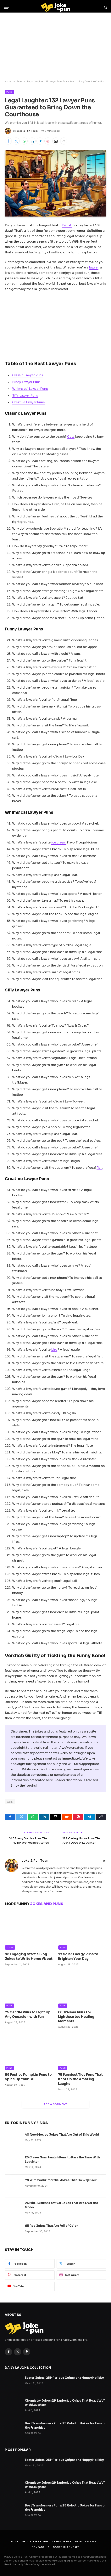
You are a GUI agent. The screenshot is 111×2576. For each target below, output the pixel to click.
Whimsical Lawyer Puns (30, 389)
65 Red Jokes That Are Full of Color (51, 2226)
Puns (9, 91)
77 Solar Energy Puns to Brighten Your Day (78, 1956)
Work (10, 1801)
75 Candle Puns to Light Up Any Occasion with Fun (28, 2014)
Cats (70, 437)
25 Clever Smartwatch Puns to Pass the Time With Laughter (62, 2159)
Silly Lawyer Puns (25, 395)
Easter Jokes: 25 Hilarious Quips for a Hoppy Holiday (64, 2378)
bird (54, 1350)
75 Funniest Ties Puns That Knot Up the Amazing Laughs (80, 2079)
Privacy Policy (86, 2541)
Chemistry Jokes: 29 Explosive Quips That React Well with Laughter (65, 2402)
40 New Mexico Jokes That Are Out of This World (62, 2134)
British (67, 225)
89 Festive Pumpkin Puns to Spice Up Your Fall (28, 2077)
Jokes (10, 1947)
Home (14, 2541)
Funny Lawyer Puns (26, 382)
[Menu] (6, 7)
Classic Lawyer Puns (27, 375)
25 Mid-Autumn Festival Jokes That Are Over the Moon (61, 2205)
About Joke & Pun (35, 2541)
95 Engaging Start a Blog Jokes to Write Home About (29, 1956)
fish (99, 1168)
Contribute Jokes (66, 2547)
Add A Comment (55, 2104)
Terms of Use (61, 2541)
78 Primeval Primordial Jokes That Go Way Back (61, 2180)
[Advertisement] (55, 46)
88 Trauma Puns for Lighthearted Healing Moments (76, 2016)
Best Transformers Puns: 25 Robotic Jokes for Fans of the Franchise (65, 2425)
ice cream (58, 842)
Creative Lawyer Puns (28, 402)
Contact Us (40, 2547)
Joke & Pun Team (27, 130)
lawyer (93, 267)
